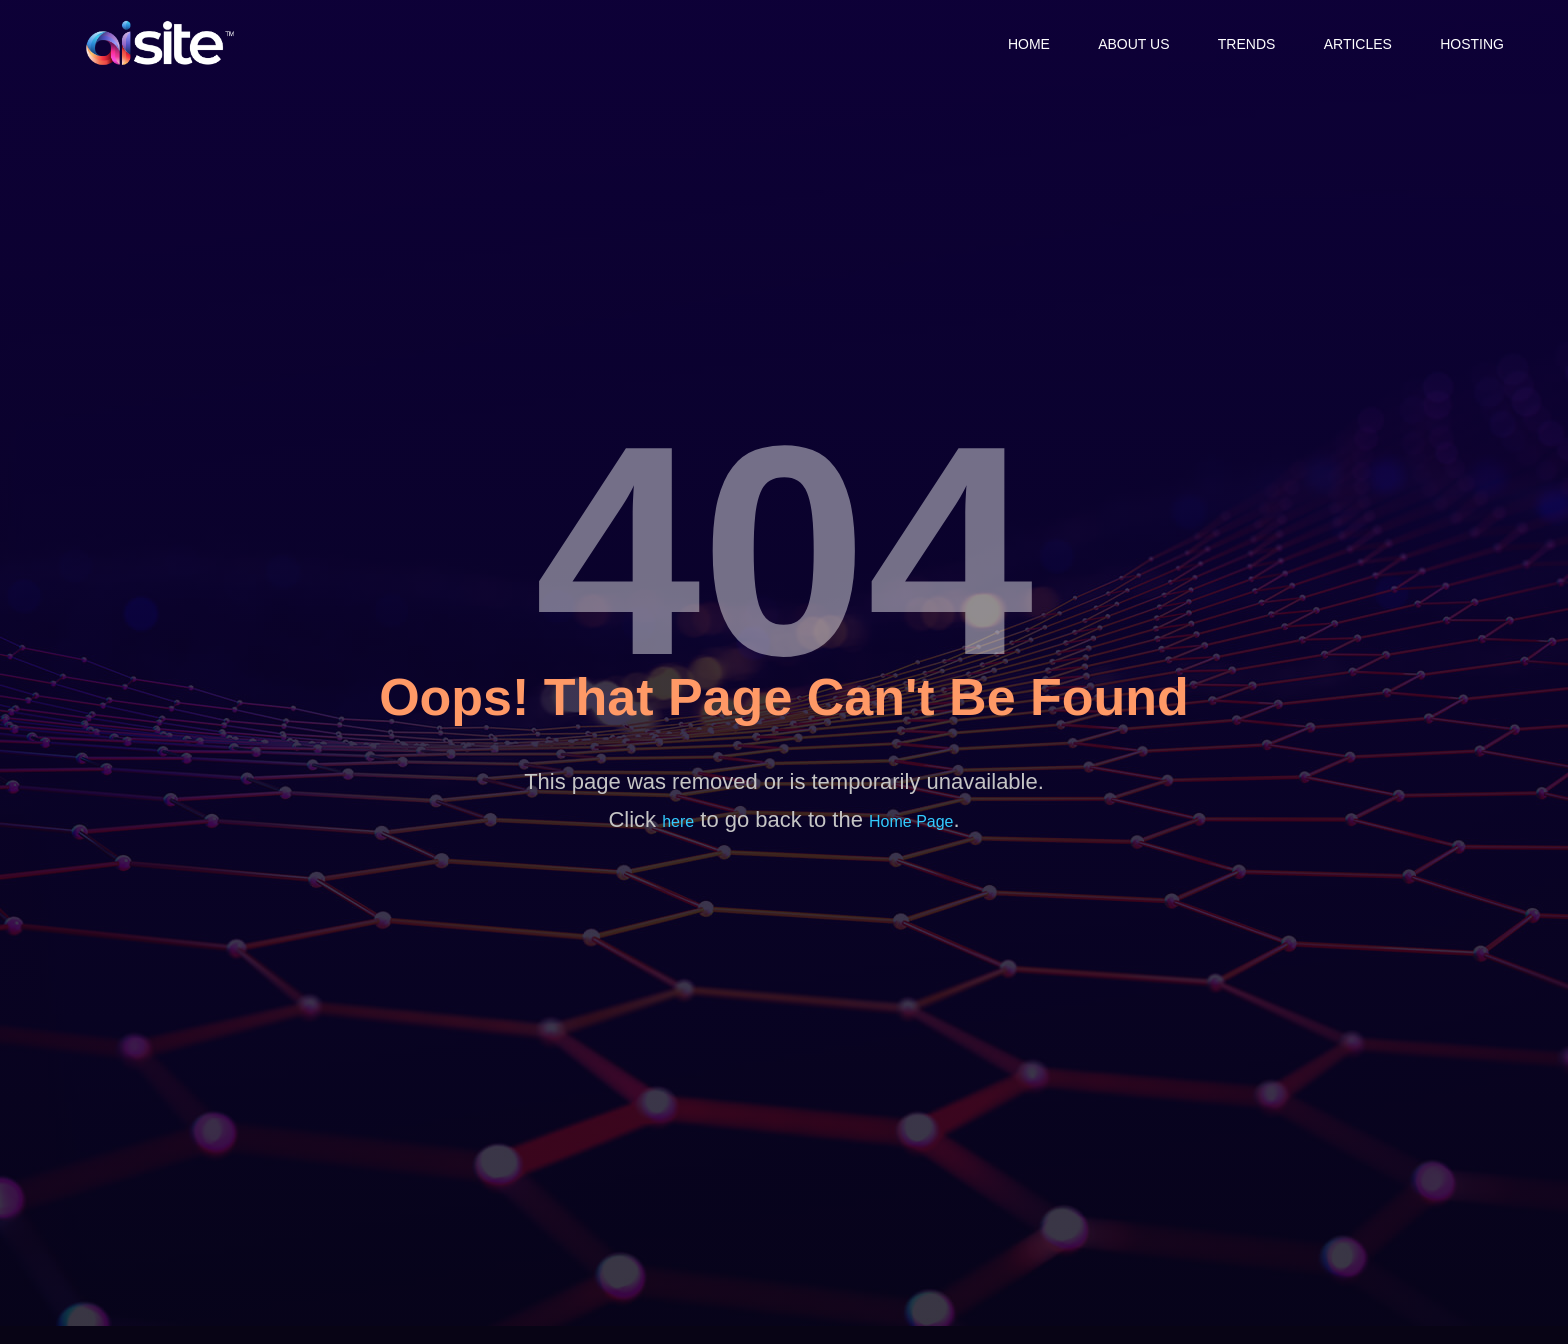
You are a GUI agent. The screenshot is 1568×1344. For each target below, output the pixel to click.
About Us (1128, 43)
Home (1022, 43)
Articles (1356, 43)
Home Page (911, 821)
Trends (1243, 43)
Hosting (1472, 43)
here (678, 821)
